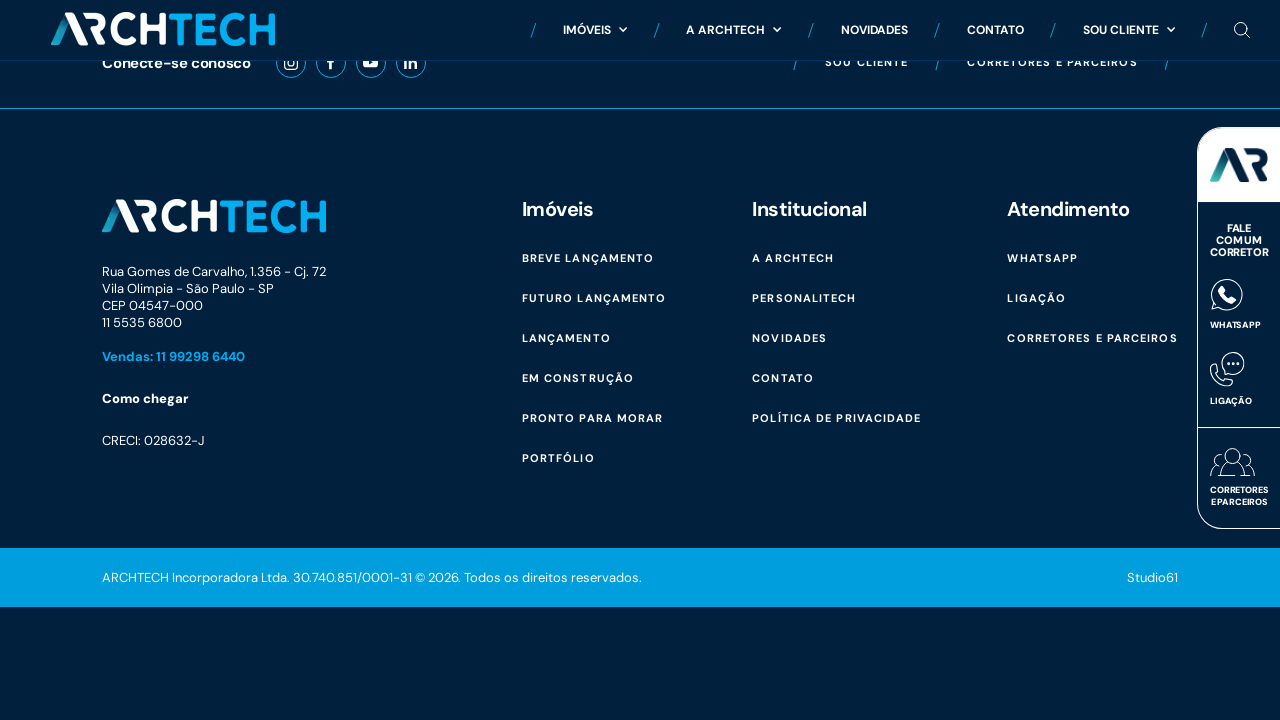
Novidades (874, 29)
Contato (995, 29)
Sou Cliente (1129, 29)
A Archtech (733, 29)
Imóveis (595, 29)
